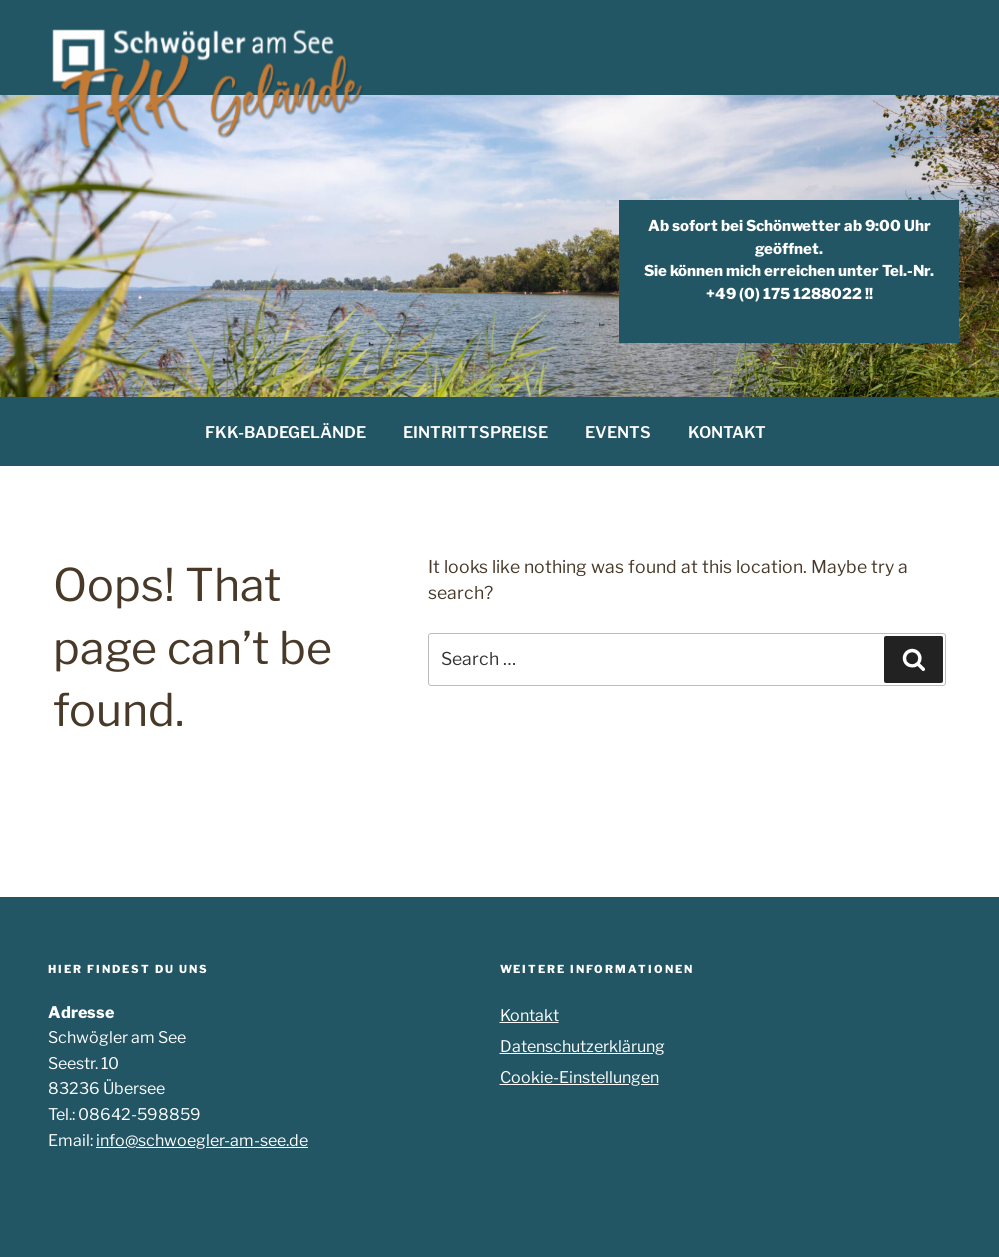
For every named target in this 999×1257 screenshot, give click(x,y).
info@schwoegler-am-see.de (202, 1140)
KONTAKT (727, 432)
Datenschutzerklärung (582, 1046)
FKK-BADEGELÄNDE (285, 432)
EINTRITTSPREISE (475, 432)
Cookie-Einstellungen (579, 1077)
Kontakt (529, 1015)
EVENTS (618, 432)
